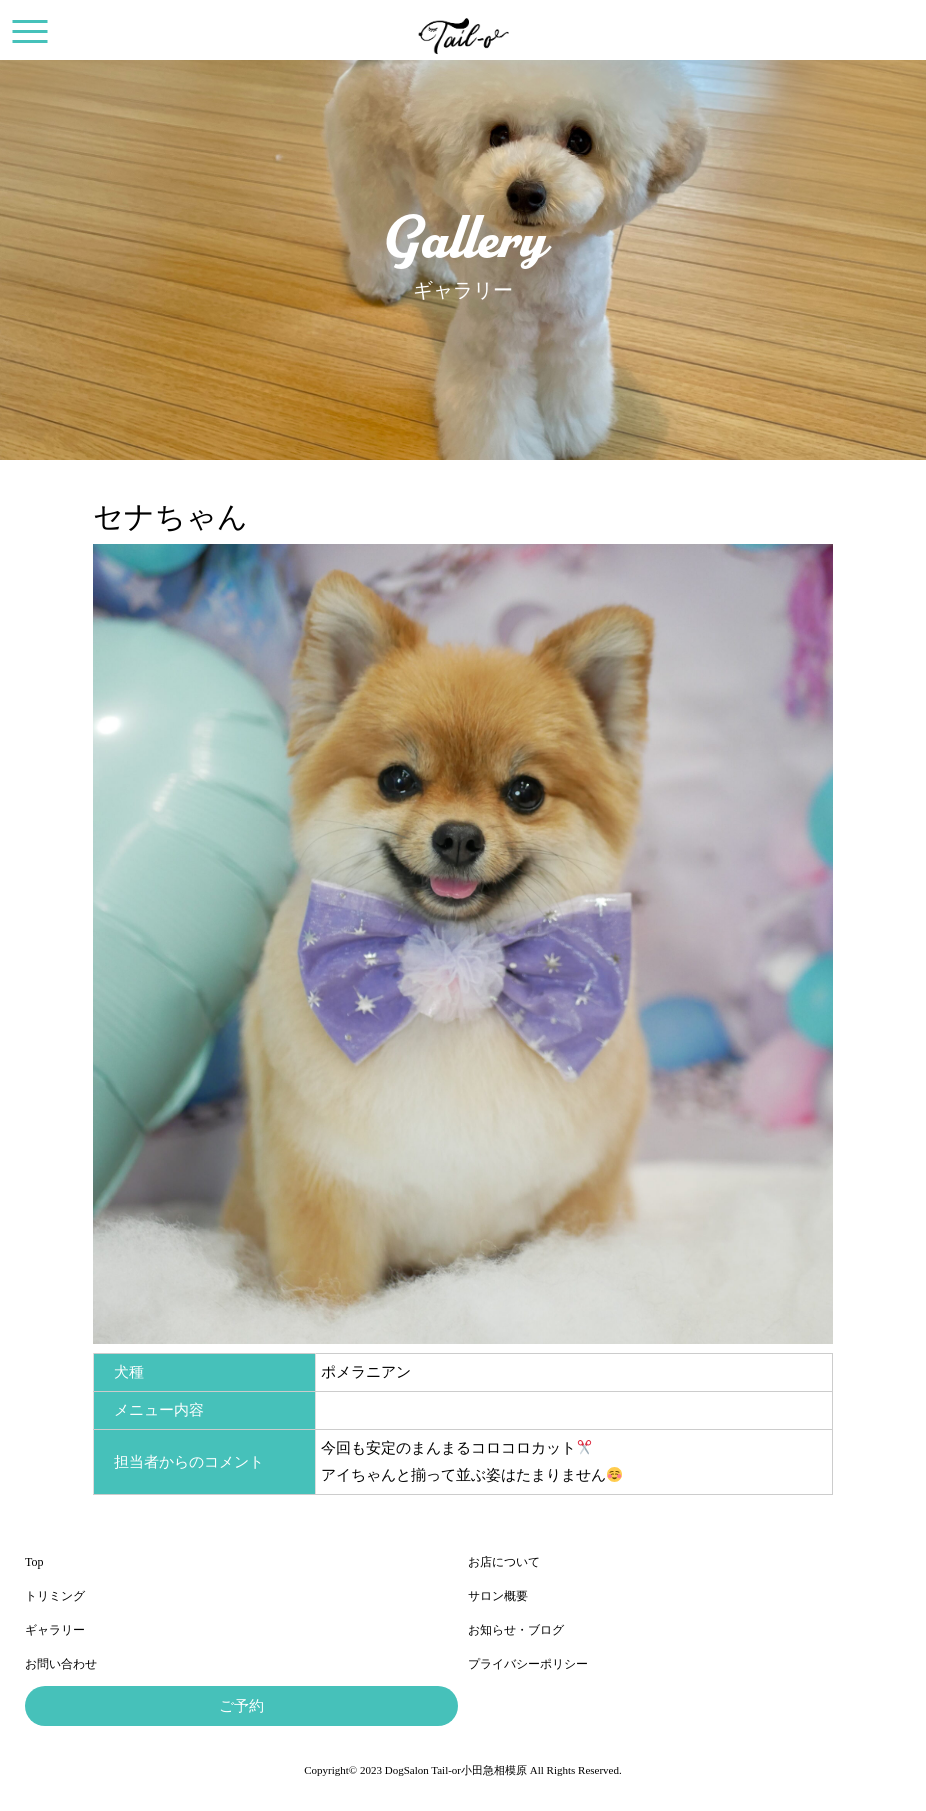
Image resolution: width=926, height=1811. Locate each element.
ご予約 (241, 1706)
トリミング (55, 1596)
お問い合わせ (61, 1664)
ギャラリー (55, 1630)
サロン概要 (498, 1596)
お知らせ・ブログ (516, 1630)
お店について (504, 1562)
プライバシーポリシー (528, 1664)
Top (34, 1562)
